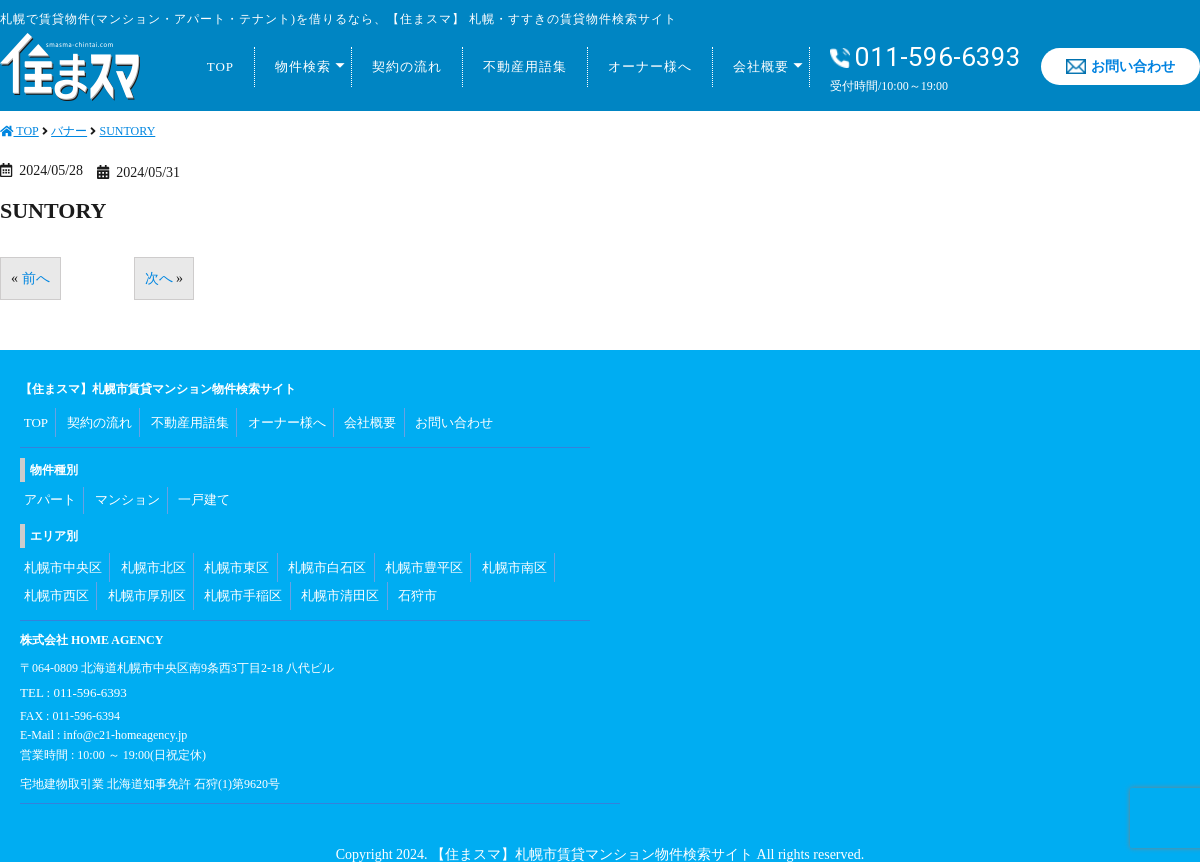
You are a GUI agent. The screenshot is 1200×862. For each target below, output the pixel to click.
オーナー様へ (650, 66)
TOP (220, 66)
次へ (159, 278)
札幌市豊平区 (421, 550)
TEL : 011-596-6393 (69, 662)
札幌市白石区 (325, 550)
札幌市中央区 (61, 550)
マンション (127, 490)
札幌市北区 (151, 550)
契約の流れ (407, 66)
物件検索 (303, 66)
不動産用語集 (525, 66)
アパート (49, 490)
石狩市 (415, 572)
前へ (36, 278)
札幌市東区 (235, 550)
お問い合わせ (1120, 66)
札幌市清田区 (337, 572)
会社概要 (761, 66)
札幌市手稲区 (241, 572)
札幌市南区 (511, 550)
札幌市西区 (55, 572)
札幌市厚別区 (145, 572)
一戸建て (205, 490)
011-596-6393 (925, 57)
